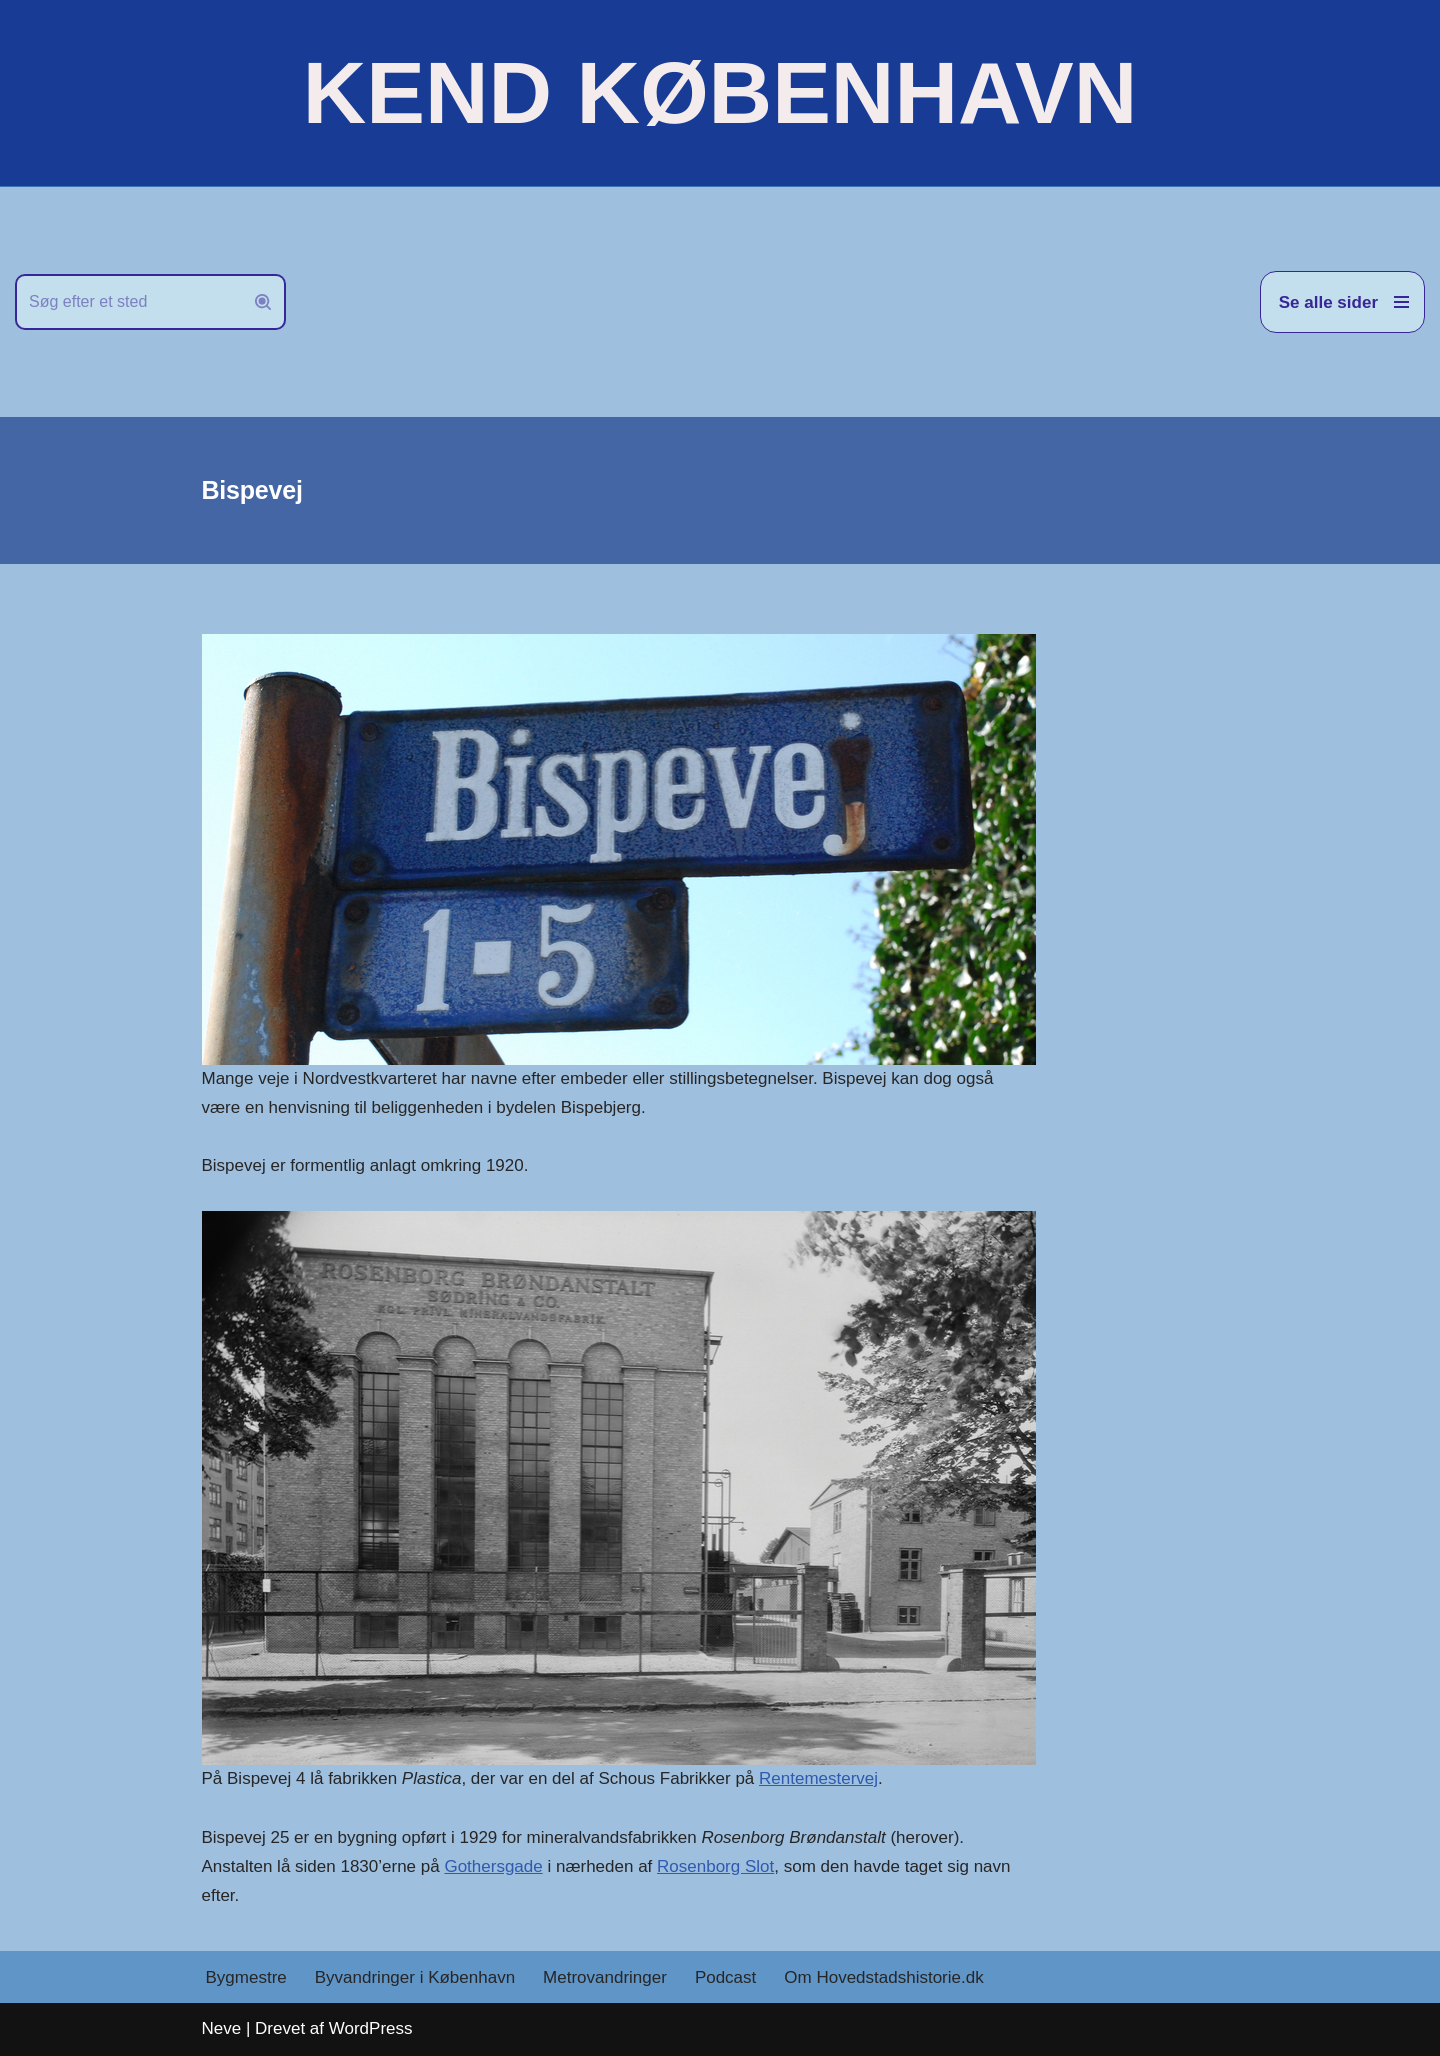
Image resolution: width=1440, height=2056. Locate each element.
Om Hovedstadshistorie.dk (883, 1977)
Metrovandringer (605, 1977)
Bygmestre (246, 1977)
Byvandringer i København (415, 1977)
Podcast (725, 1977)
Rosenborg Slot (715, 1866)
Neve (222, 2028)
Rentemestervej (818, 1778)
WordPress (371, 2028)
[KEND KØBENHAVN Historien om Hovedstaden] (720, 93)
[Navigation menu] (1342, 302)
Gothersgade (493, 1866)
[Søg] (128, 302)
